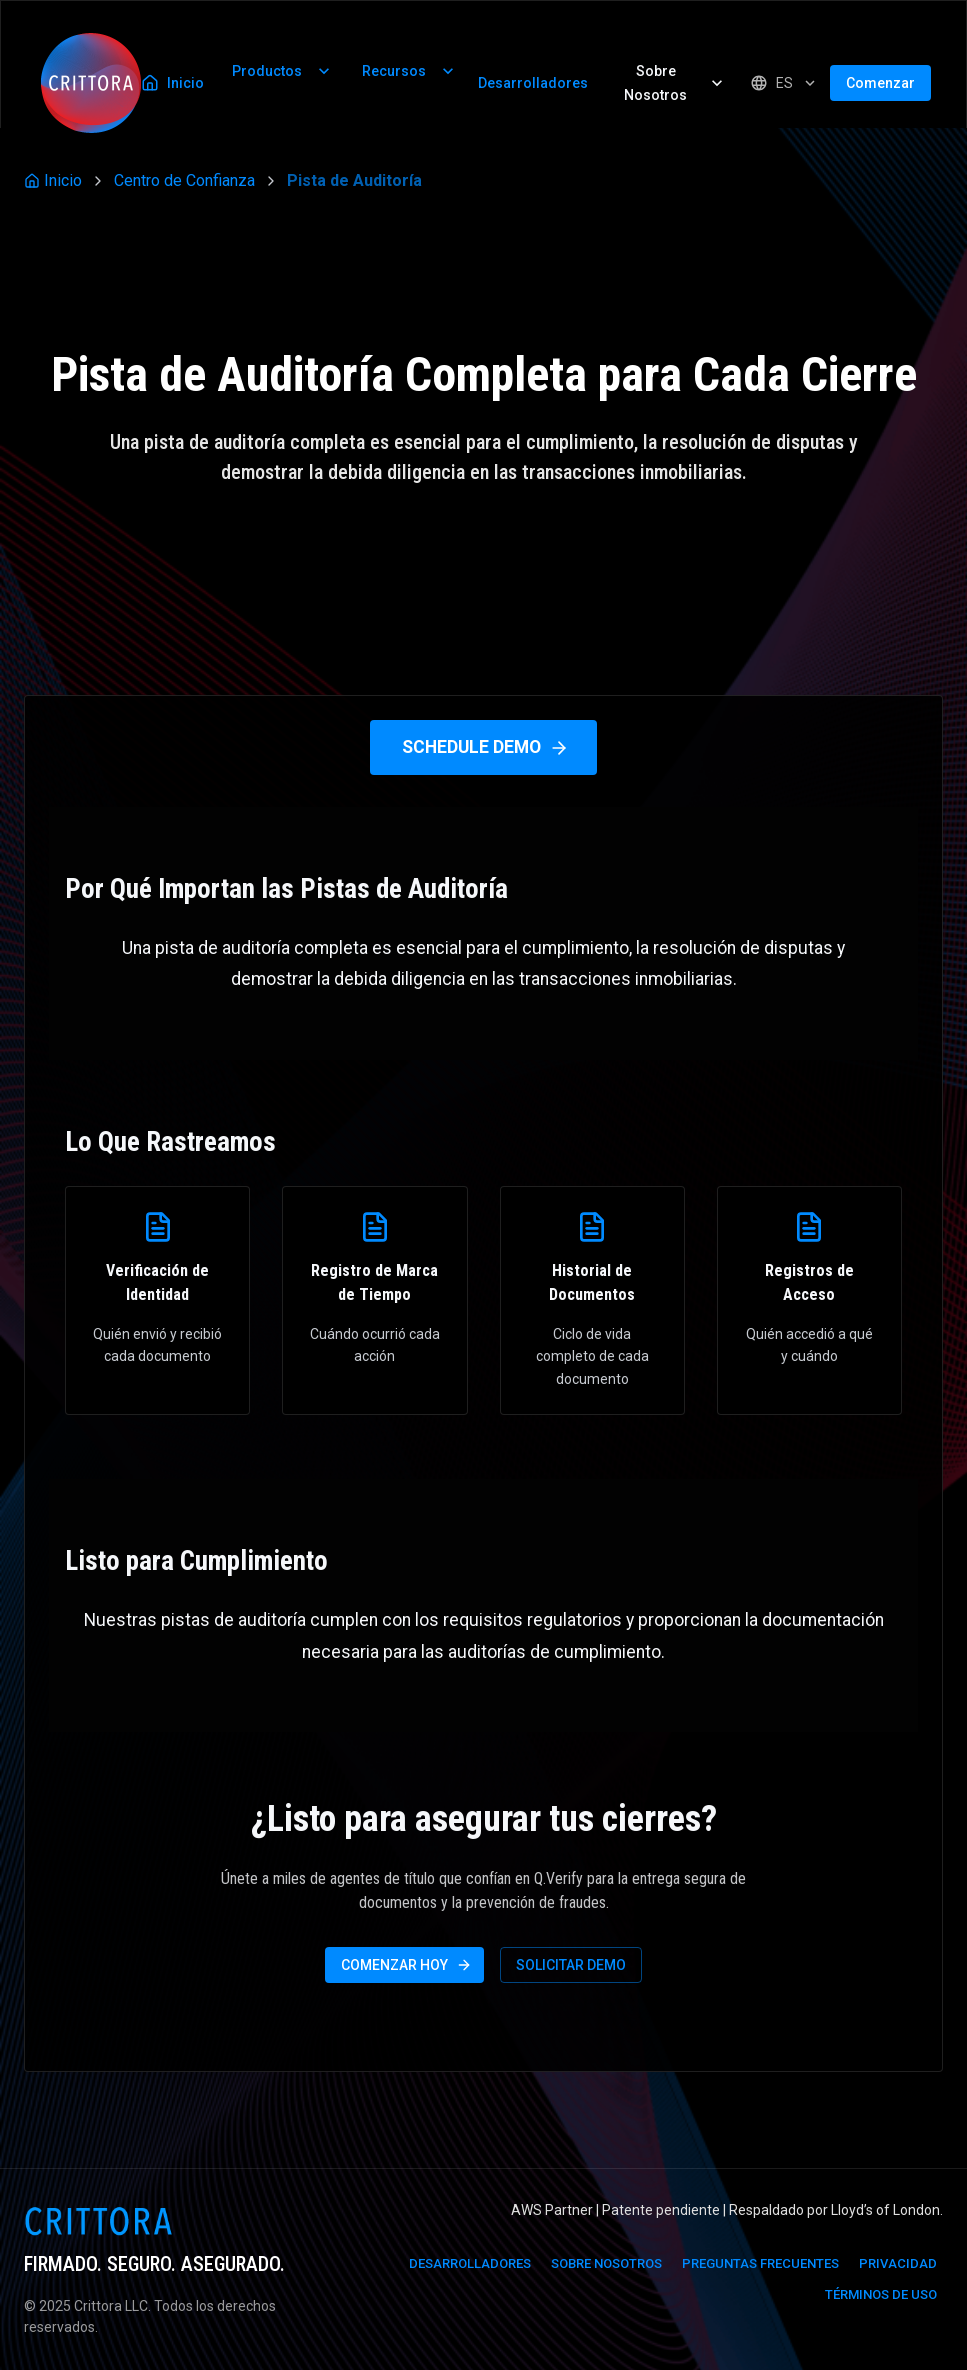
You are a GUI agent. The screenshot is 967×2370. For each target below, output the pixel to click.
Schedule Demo (485, 747)
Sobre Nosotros (675, 83)
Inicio (172, 83)
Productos (283, 71)
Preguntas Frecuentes (760, 2263)
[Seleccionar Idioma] (784, 83)
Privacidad (898, 2263)
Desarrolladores (533, 83)
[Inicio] (91, 83)
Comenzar (880, 83)
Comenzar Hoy (406, 1965)
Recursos (410, 71)
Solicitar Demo (571, 1965)
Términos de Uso (881, 2294)
